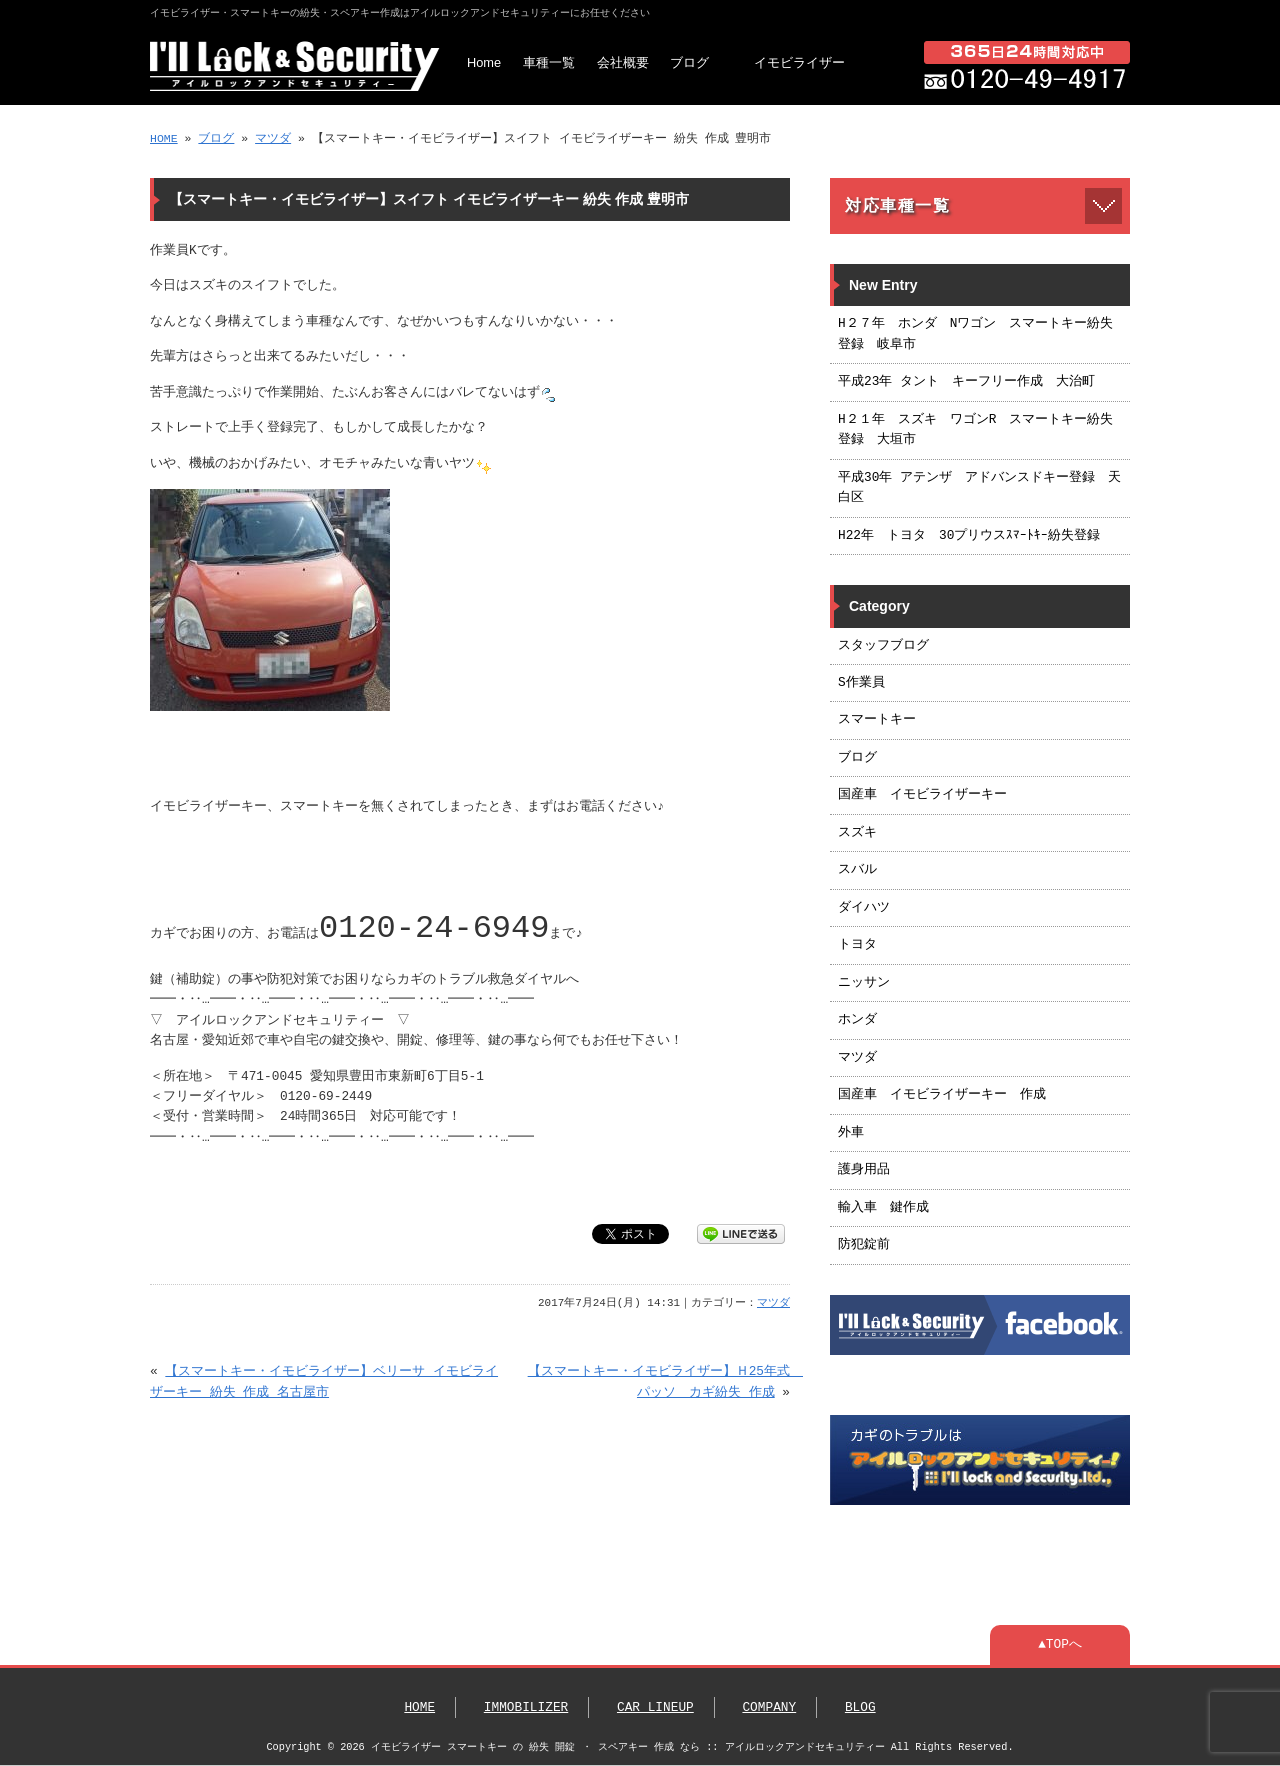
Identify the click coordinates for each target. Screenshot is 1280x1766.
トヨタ (857, 945)
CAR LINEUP (655, 1708)
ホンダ (857, 1020)
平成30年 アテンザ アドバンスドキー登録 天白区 (979, 488)
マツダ (273, 138)
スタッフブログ (883, 646)
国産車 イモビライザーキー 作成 (942, 1095)
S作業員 (861, 683)
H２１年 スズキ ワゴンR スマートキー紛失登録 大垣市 (975, 430)
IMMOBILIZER (526, 1708)
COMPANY (769, 1708)
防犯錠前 (864, 1245)
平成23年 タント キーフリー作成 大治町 (966, 382)
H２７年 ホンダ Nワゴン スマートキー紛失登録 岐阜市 (975, 334)
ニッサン (864, 983)
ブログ (689, 62)
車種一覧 (549, 62)
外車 (851, 1133)
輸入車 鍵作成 (883, 1208)
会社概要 (623, 62)
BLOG (860, 1708)
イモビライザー (799, 62)
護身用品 (864, 1170)
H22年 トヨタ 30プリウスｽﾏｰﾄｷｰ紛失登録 (969, 536)
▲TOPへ (1060, 1645)
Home (484, 62)
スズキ (857, 833)
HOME (164, 138)
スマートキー (877, 720)
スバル (857, 870)
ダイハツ (864, 908)
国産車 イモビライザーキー (922, 795)
